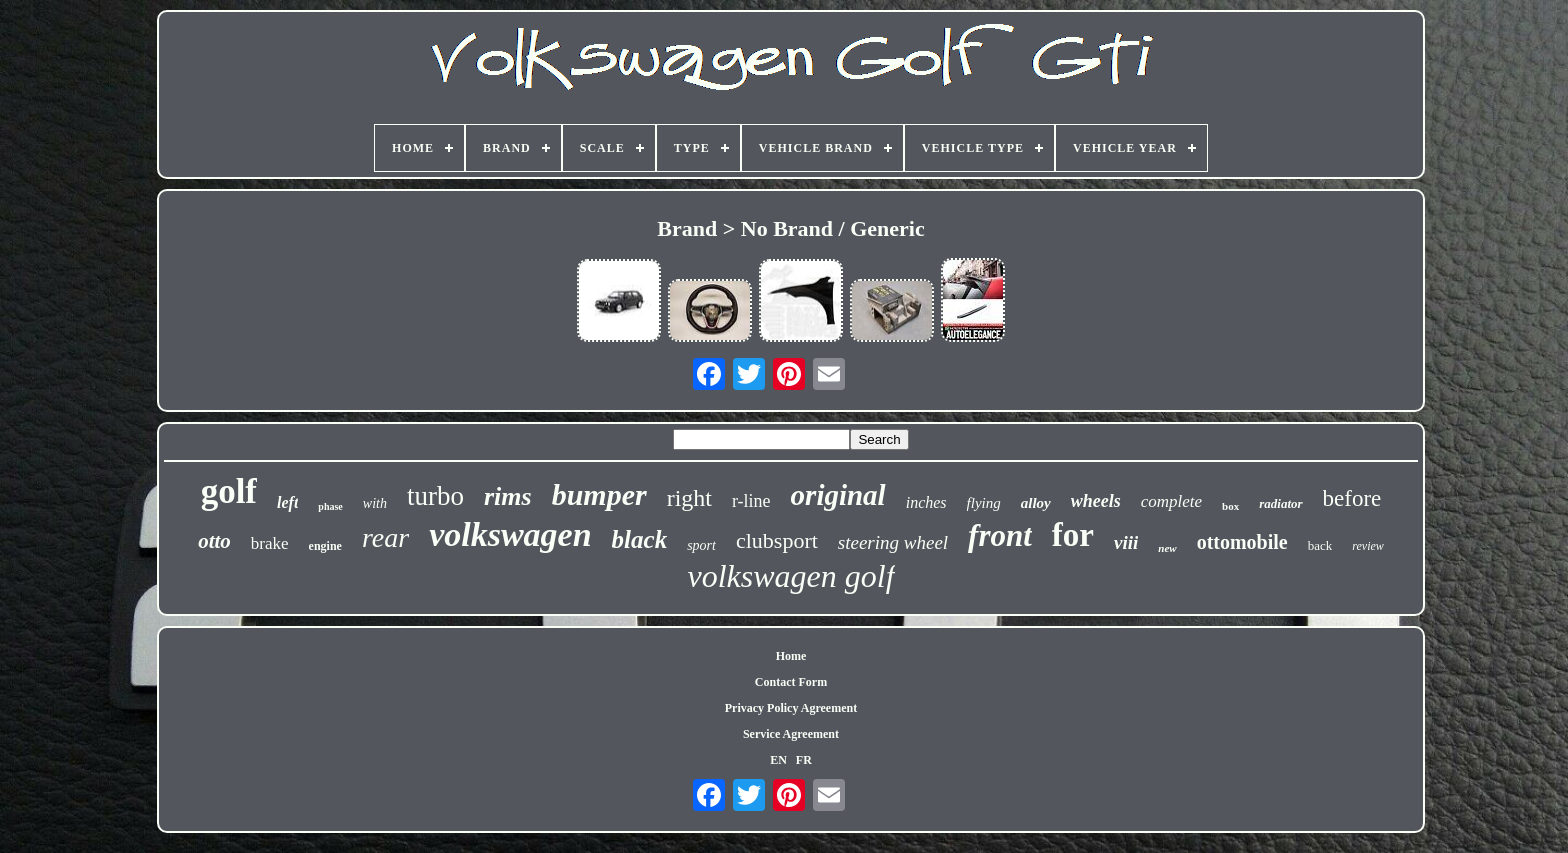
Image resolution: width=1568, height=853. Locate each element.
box (1230, 506)
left (287, 502)
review (1368, 546)
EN (778, 760)
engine (325, 546)
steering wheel (893, 542)
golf (229, 491)
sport (701, 545)
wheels (1096, 501)
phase (330, 506)
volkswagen (510, 534)
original (838, 495)
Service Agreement (791, 734)
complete (1171, 501)
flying (984, 503)
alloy (1036, 503)
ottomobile (1242, 542)
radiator (1280, 503)
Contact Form (791, 682)
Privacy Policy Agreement (791, 708)
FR (804, 760)
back (1320, 545)
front (1000, 535)
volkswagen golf (790, 576)
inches (926, 502)
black (640, 539)
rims (508, 496)
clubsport (777, 540)
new (1167, 548)
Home (791, 656)
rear (385, 537)
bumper (599, 494)
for (1073, 535)
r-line (751, 501)
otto (214, 541)
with (375, 503)
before (1352, 498)
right (689, 498)
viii (1126, 542)
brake (270, 543)
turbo (435, 496)
